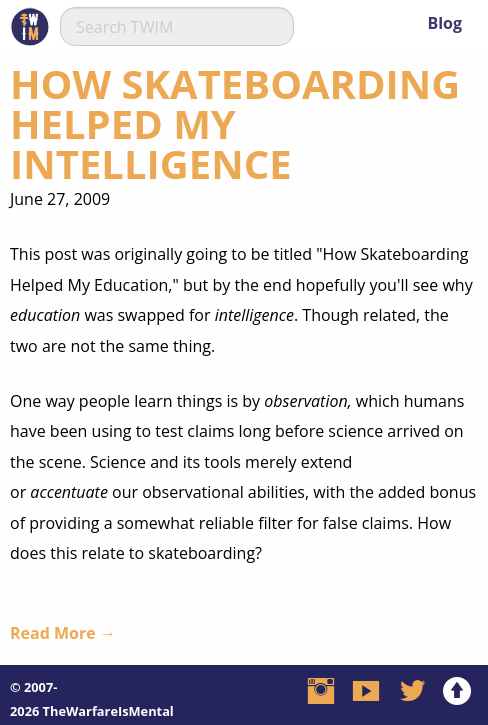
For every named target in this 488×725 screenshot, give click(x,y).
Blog (444, 23)
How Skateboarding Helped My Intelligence (235, 123)
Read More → (63, 633)
